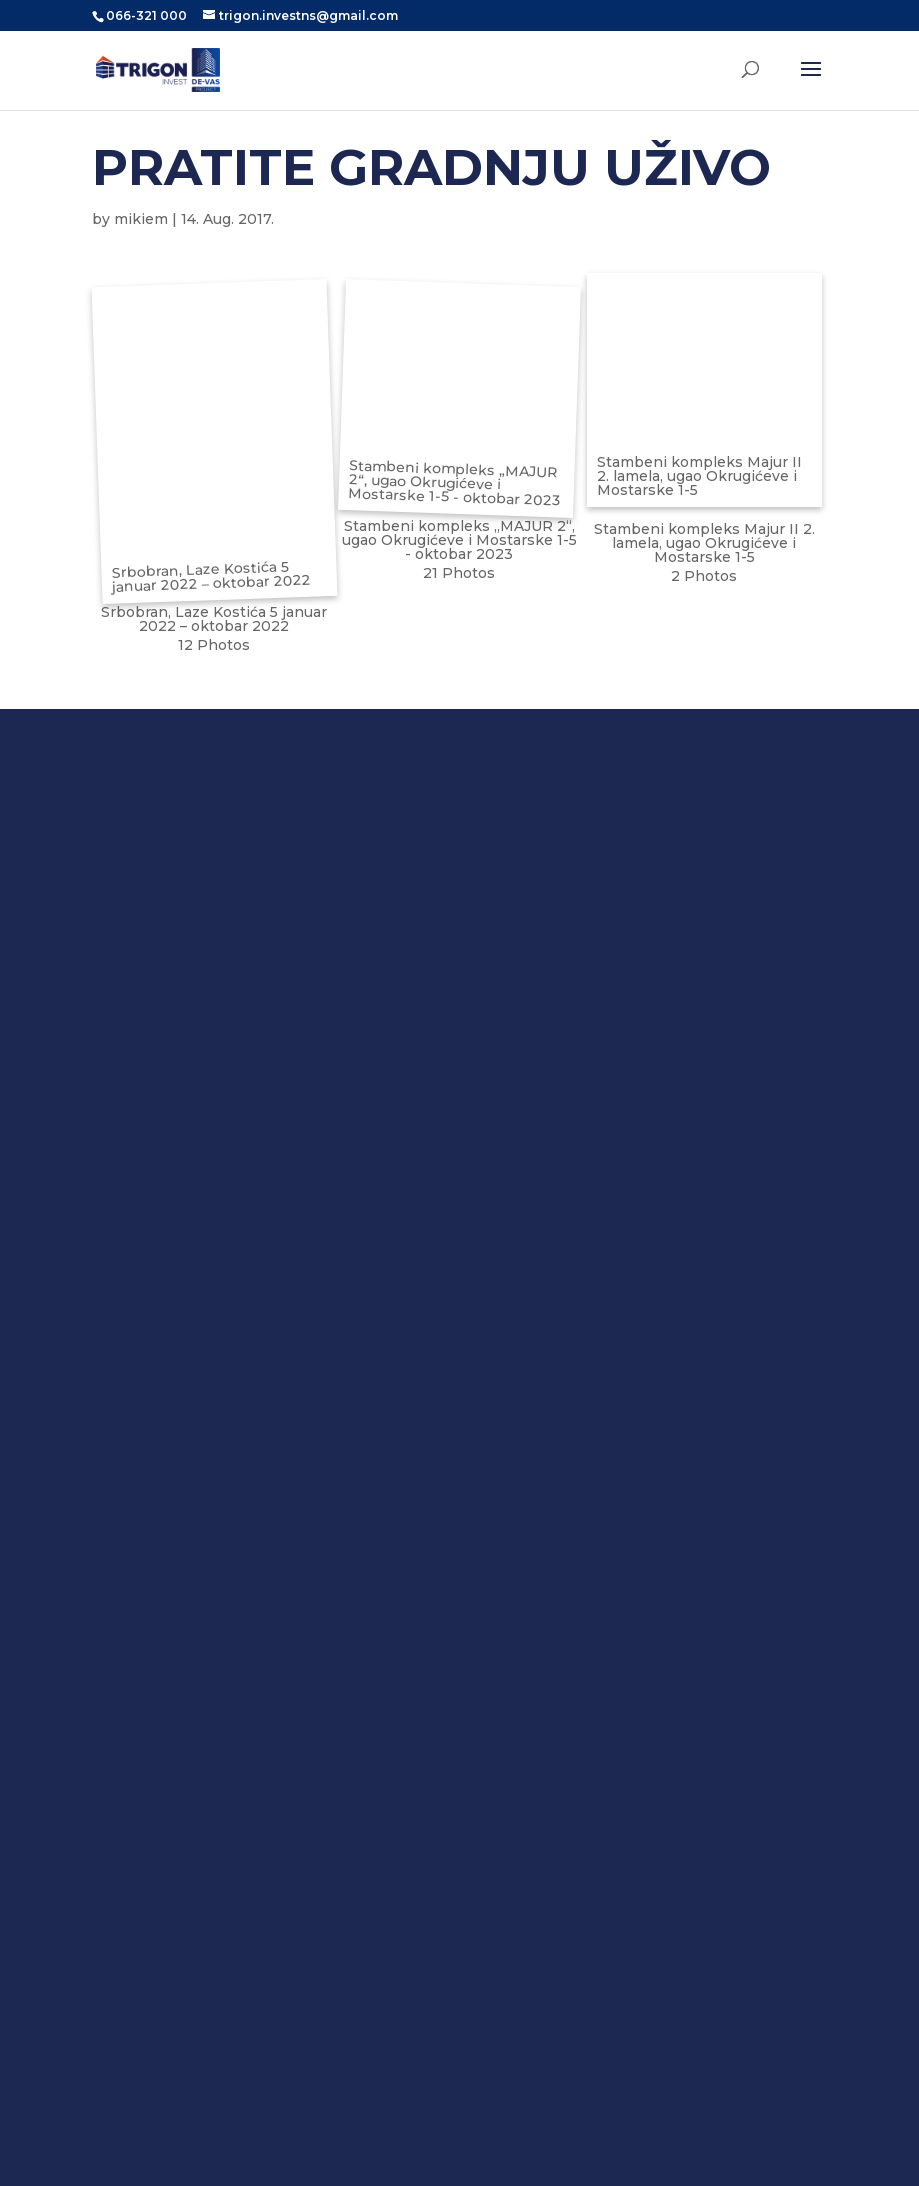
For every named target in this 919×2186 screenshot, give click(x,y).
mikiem (141, 219)
